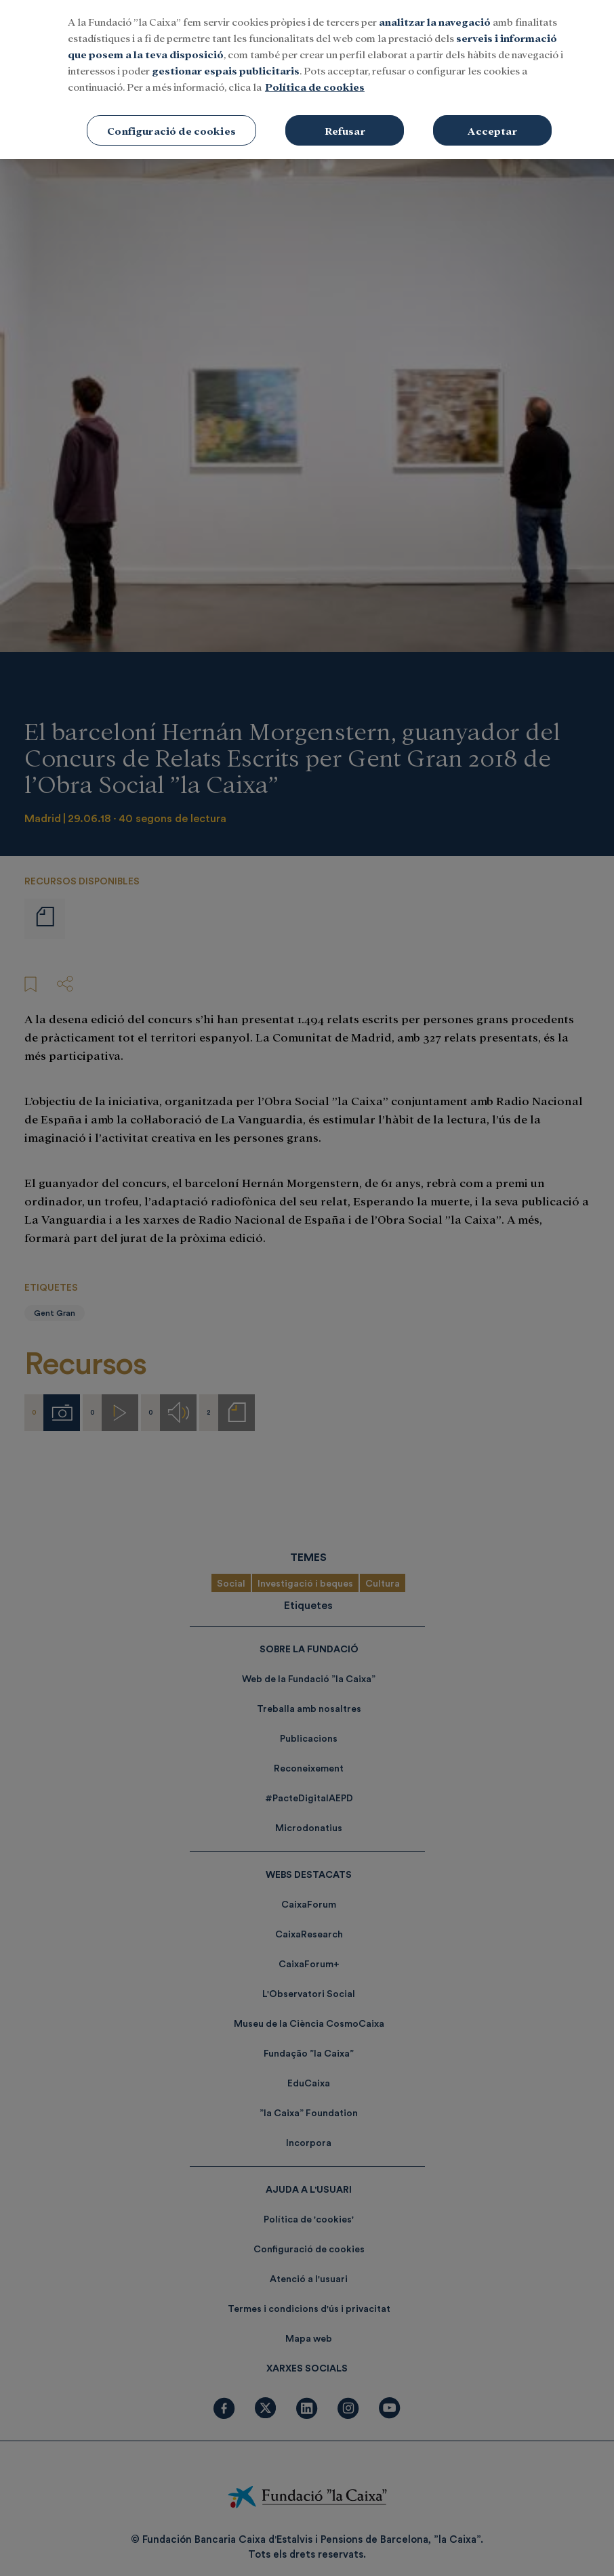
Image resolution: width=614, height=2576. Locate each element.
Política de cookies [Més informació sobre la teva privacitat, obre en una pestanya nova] (315, 85)
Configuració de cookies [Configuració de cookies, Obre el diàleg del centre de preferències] (171, 129)
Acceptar (492, 129)
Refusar (345, 129)
